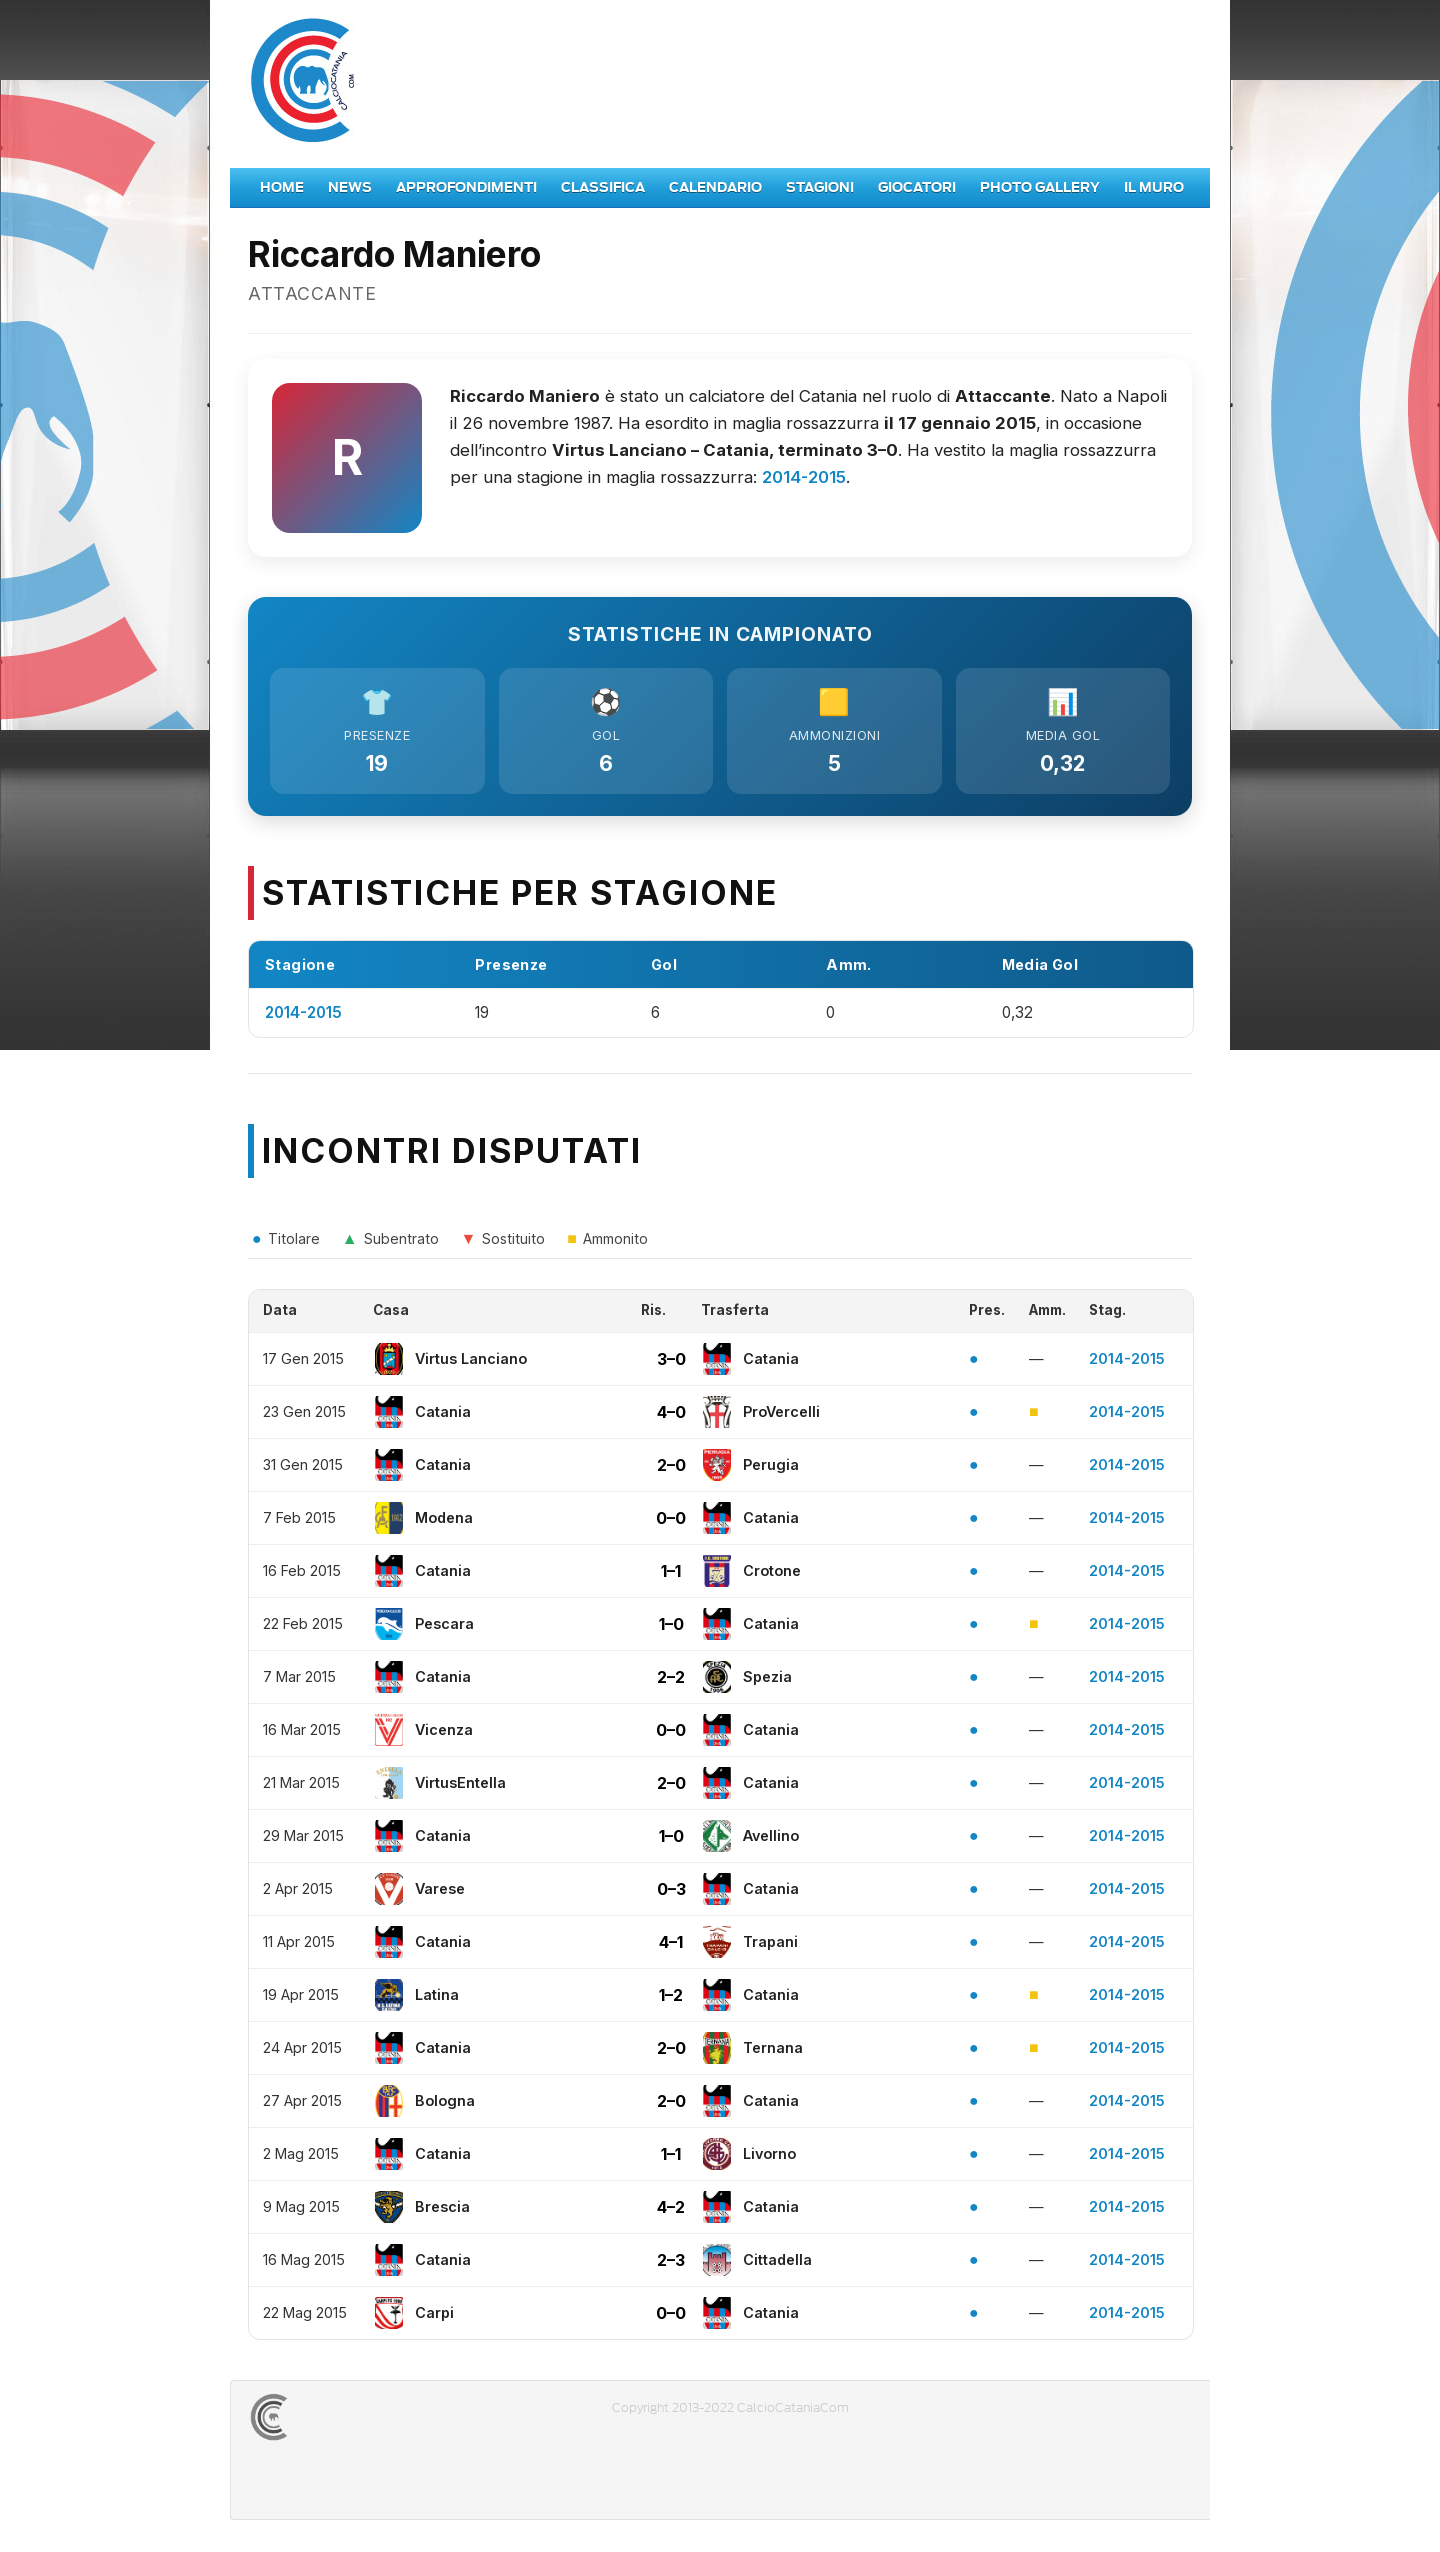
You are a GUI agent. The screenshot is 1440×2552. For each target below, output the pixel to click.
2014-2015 (804, 477)
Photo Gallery (1040, 187)
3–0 (671, 1361)
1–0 (671, 1626)
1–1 (671, 1573)
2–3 (671, 2262)
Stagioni (820, 187)
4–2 (671, 2209)
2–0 (671, 1467)
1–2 (671, 1997)
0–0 (671, 1520)
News (350, 187)
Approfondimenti (466, 187)
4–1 (671, 1944)
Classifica (603, 187)
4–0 (671, 1414)
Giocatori (917, 187)
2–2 (671, 1679)
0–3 (671, 1891)
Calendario (715, 187)
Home (282, 187)
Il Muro (1154, 187)
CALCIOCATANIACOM (341, 2419)
